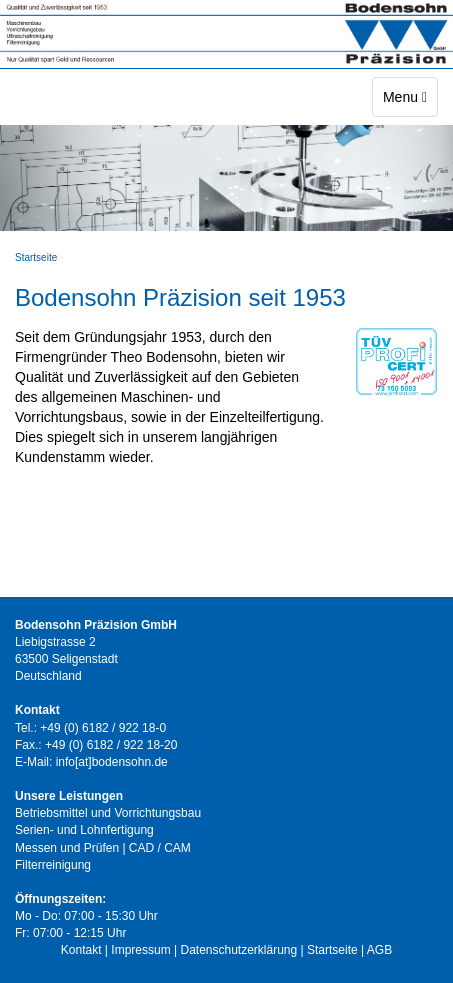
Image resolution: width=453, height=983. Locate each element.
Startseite (36, 257)
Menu (410, 95)
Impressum (140, 950)
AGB (379, 950)
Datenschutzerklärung (238, 950)
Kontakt (81, 950)
